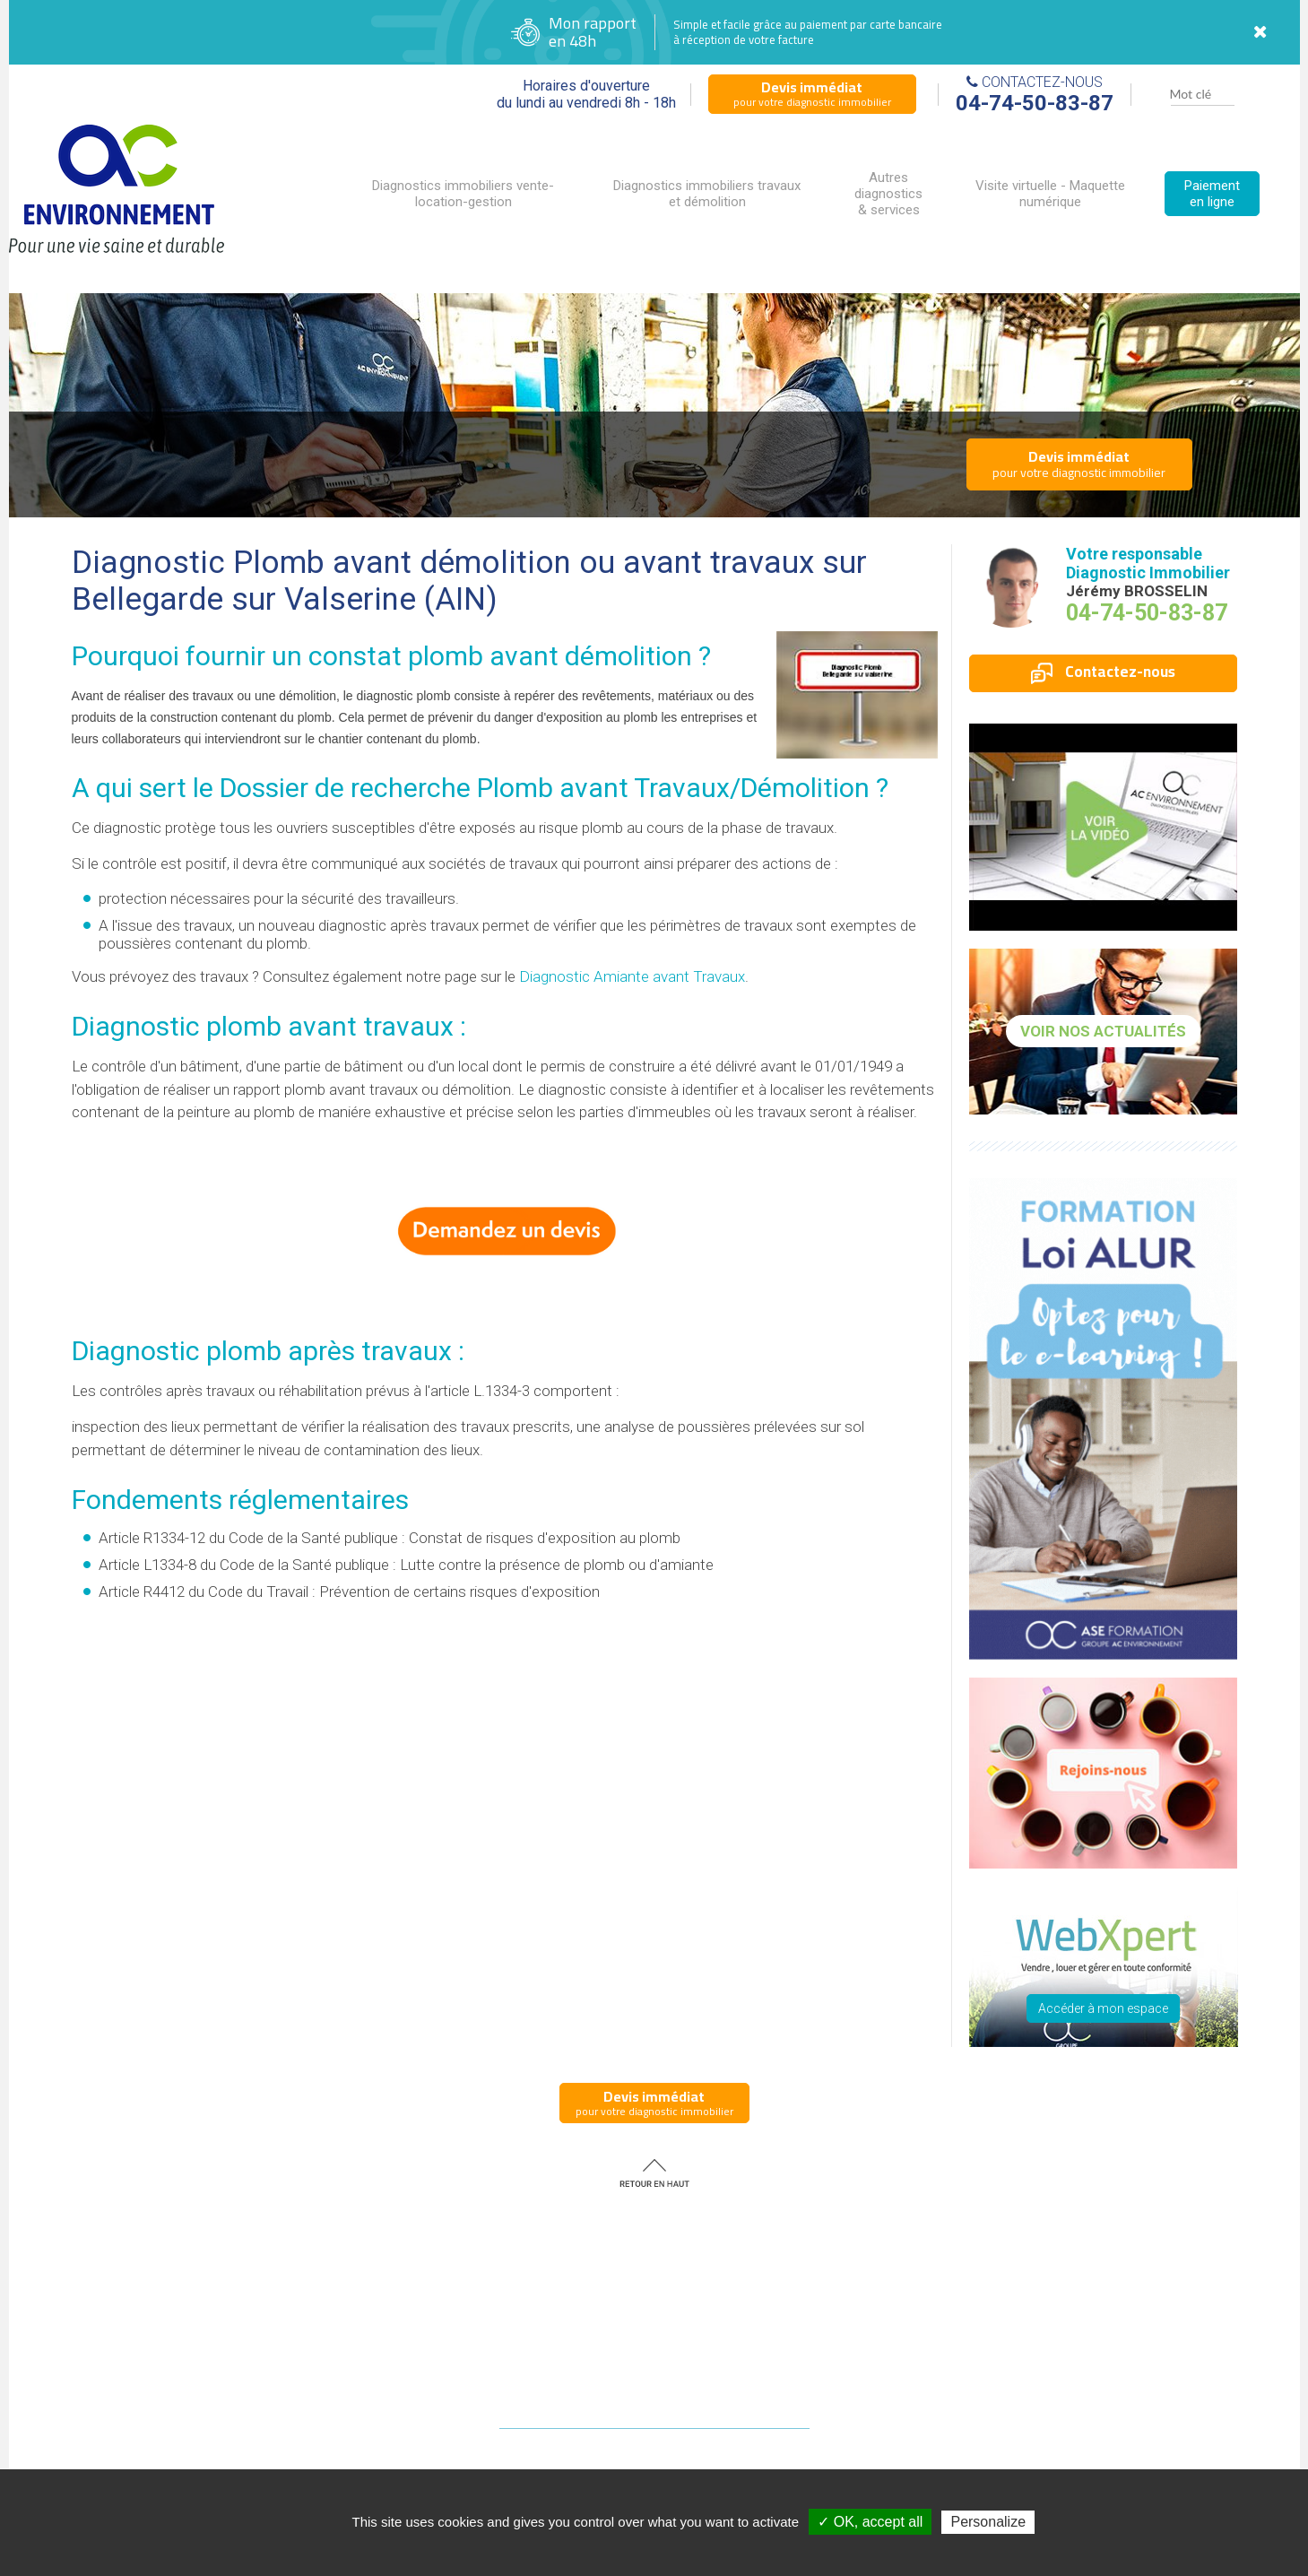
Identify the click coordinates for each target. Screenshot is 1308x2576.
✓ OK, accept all (870, 2521)
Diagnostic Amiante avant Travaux (632, 976)
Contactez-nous (1103, 671)
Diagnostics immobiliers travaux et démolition (707, 194)
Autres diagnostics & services (888, 193)
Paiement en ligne (1212, 194)
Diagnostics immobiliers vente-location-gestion (463, 194)
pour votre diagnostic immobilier (812, 93)
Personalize (988, 2521)
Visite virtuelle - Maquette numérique (1050, 194)
